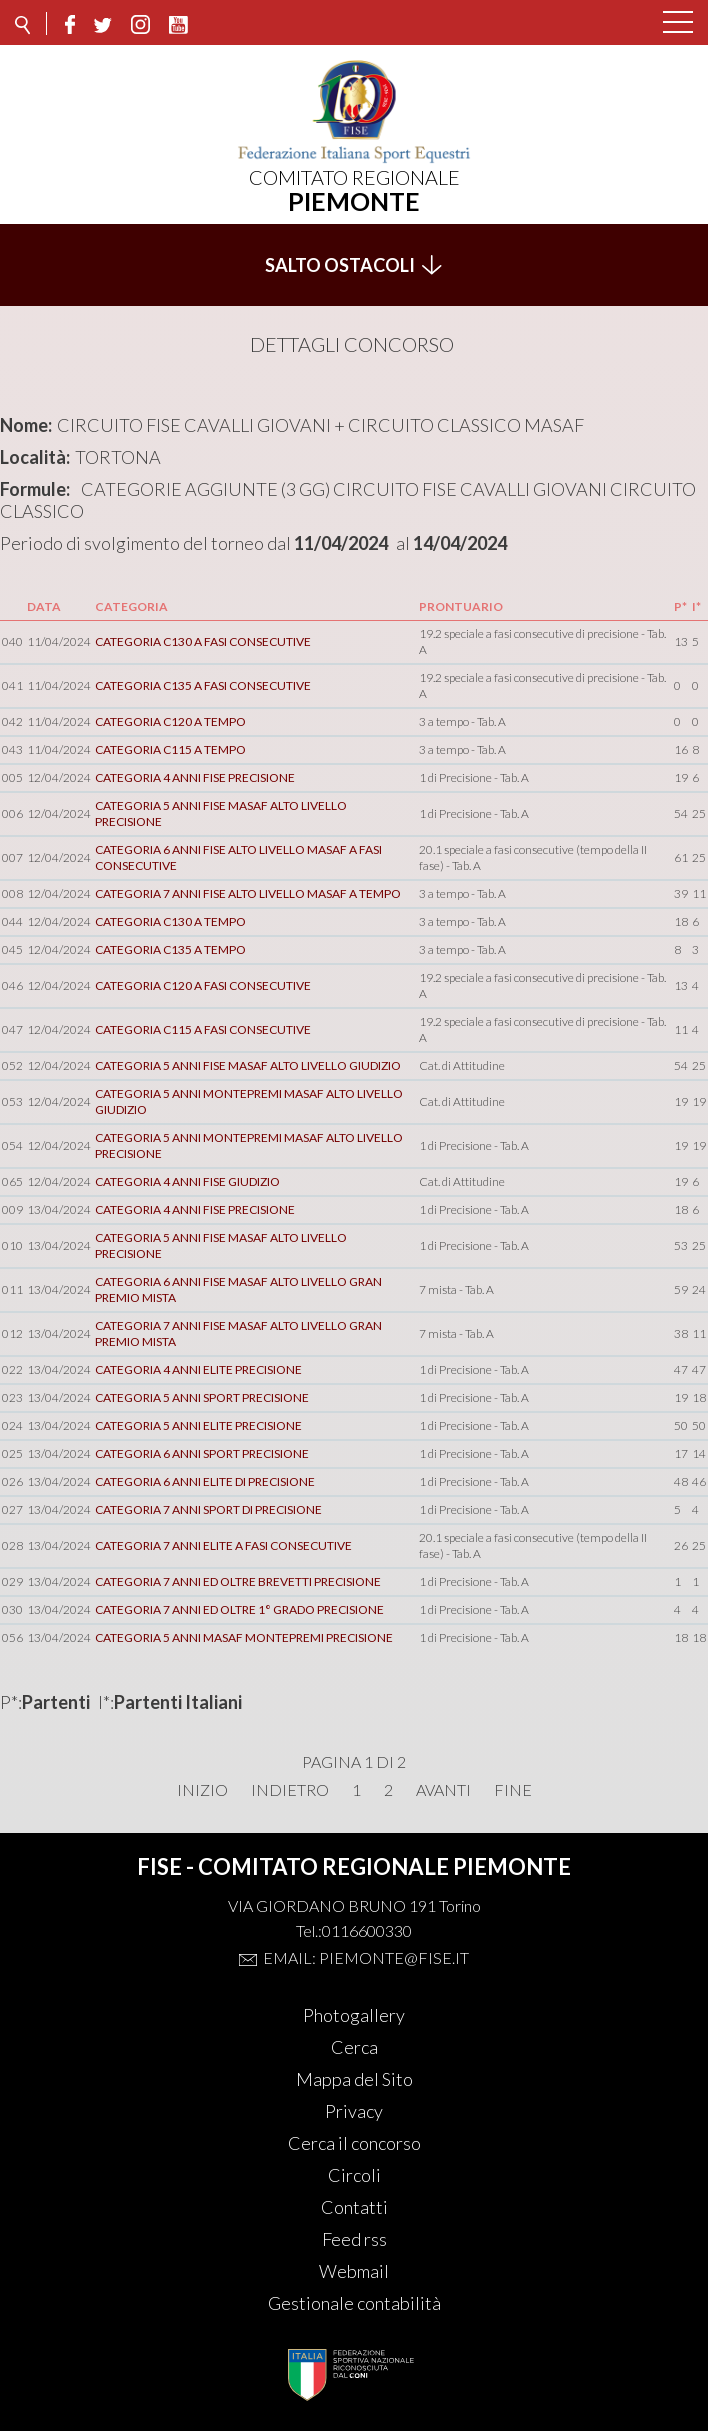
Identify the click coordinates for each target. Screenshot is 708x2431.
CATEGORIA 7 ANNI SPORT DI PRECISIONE (208, 1509)
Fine (513, 1790)
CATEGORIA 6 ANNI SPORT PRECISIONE (202, 1453)
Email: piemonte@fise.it (366, 1957)
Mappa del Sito (354, 2079)
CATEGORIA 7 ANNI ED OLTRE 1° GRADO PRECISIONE (239, 1609)
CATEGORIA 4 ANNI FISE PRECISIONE (195, 777)
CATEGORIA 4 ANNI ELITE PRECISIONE (198, 1369)
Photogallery (354, 2015)
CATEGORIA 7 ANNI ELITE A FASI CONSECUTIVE (223, 1545)
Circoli (354, 2175)
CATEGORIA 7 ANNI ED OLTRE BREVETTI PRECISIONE (238, 1581)
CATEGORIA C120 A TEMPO (170, 721)
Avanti (443, 1790)
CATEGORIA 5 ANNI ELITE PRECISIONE (198, 1425)
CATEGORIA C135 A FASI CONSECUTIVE (203, 685)
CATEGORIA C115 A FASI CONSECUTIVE (203, 1029)
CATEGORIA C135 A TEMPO (170, 949)
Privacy (354, 2111)
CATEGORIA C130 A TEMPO (170, 921)
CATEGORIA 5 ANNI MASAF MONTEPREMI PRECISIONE (244, 1637)
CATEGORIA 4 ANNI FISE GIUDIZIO (187, 1181)
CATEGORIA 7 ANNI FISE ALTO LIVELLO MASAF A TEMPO (248, 893)
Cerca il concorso (354, 2143)
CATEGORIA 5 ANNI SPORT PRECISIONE (202, 1397)
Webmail (354, 2271)
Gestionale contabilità (354, 2303)
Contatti (354, 2207)
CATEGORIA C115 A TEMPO (170, 749)
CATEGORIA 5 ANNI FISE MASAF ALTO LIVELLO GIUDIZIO (248, 1065)
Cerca (354, 2047)
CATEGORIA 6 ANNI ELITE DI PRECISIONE (205, 1481)
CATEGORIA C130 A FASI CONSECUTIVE (203, 641)
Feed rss (354, 2239)
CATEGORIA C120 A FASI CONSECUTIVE (203, 985)
